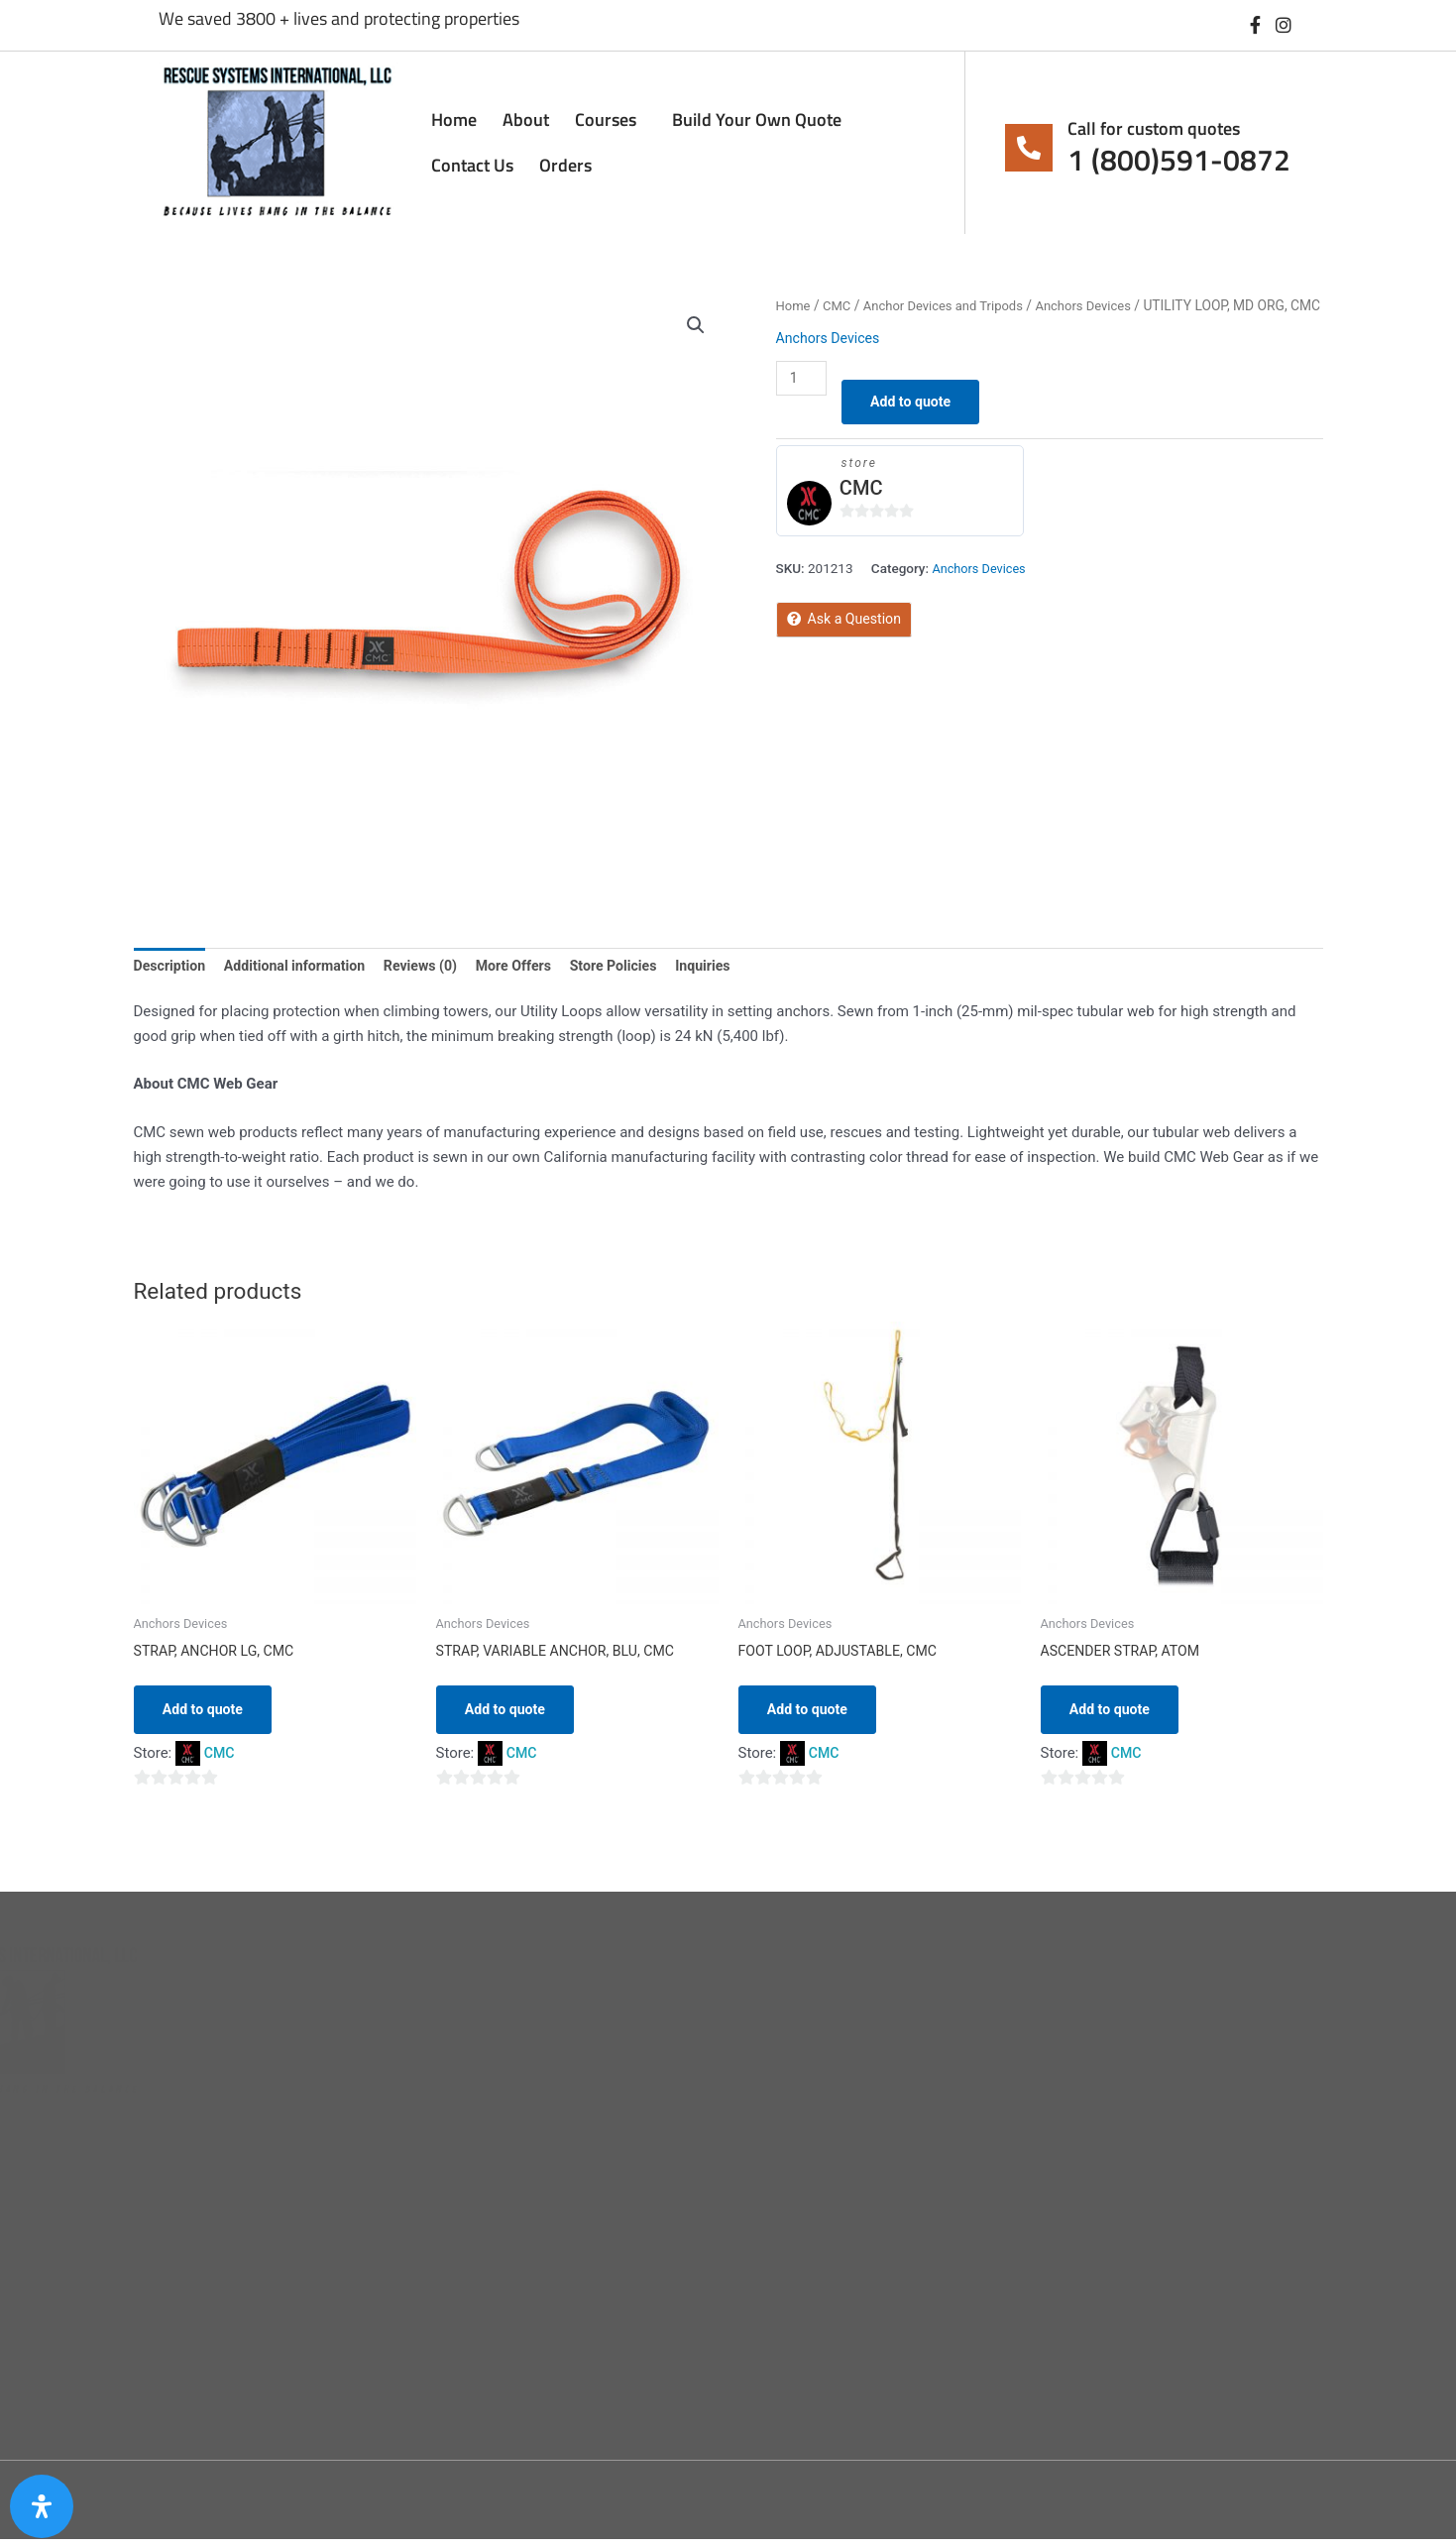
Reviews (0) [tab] (435, 967)
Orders (565, 165)
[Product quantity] (803, 403)
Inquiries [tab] (733, 967)
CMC (839, 305)
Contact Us (472, 165)
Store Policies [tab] (639, 967)
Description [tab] (172, 967)
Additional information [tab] (303, 967)
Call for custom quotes (1153, 128)
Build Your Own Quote (756, 119)
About (526, 119)
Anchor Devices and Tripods (952, 305)
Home (454, 119)
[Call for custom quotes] (1029, 148)
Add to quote (917, 428)
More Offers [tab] (534, 967)
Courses (610, 119)
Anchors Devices (1100, 305)
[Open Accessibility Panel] (41, 2506)
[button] (696, 326)
